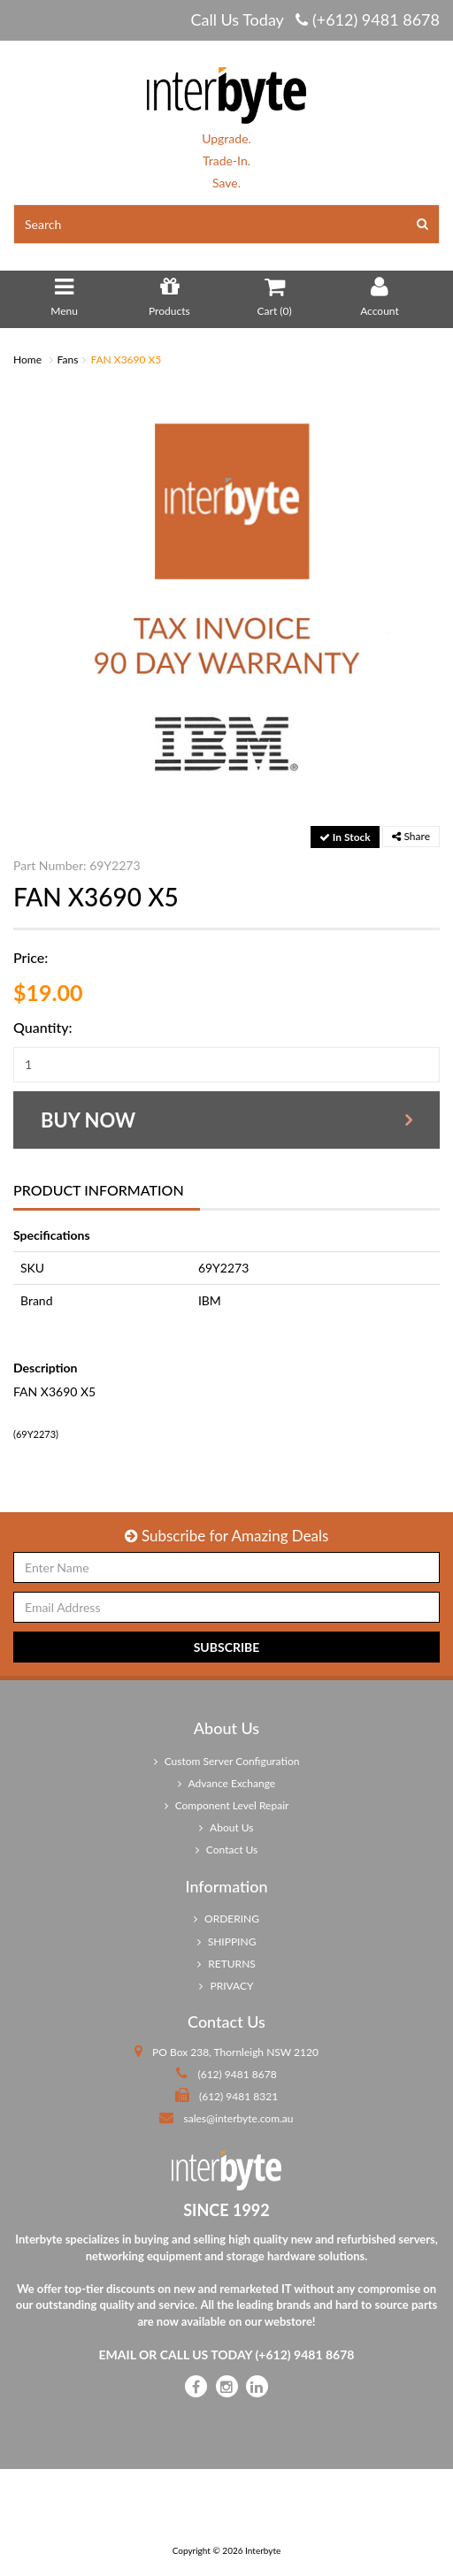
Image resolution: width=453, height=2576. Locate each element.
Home (27, 359)
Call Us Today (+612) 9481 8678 (315, 19)
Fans (68, 359)
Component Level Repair (227, 1805)
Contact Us (227, 1849)
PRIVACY (226, 1985)
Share (411, 836)
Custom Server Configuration (227, 1761)
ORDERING (226, 1918)
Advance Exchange (226, 1783)
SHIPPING (227, 1941)
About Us (226, 1827)
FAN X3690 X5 (125, 359)
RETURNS (226, 1963)
